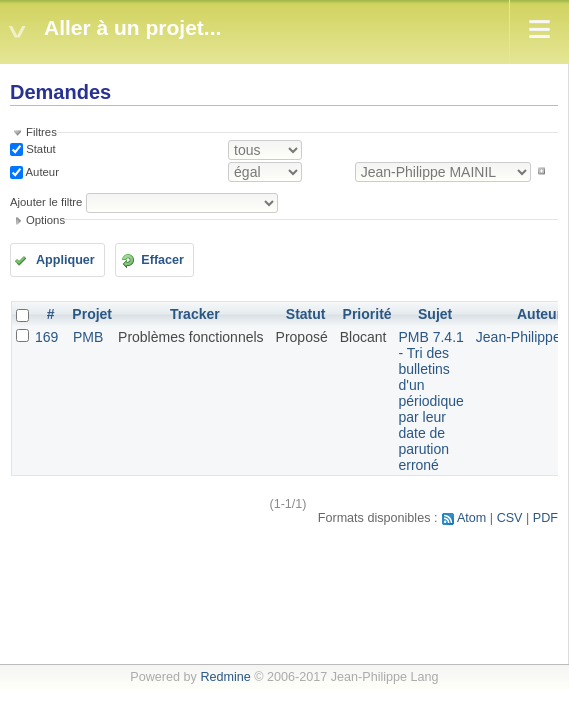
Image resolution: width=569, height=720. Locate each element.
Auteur (41, 171)
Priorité (367, 314)
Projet (92, 314)
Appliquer (65, 260)
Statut (39, 149)
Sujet (435, 314)
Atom (471, 518)
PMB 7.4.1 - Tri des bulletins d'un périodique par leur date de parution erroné (430, 401)
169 (46, 337)
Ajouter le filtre (46, 202)
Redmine (225, 677)
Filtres (41, 132)
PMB (88, 337)
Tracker (195, 314)
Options (45, 220)
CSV (510, 518)
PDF (545, 518)
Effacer (162, 260)
